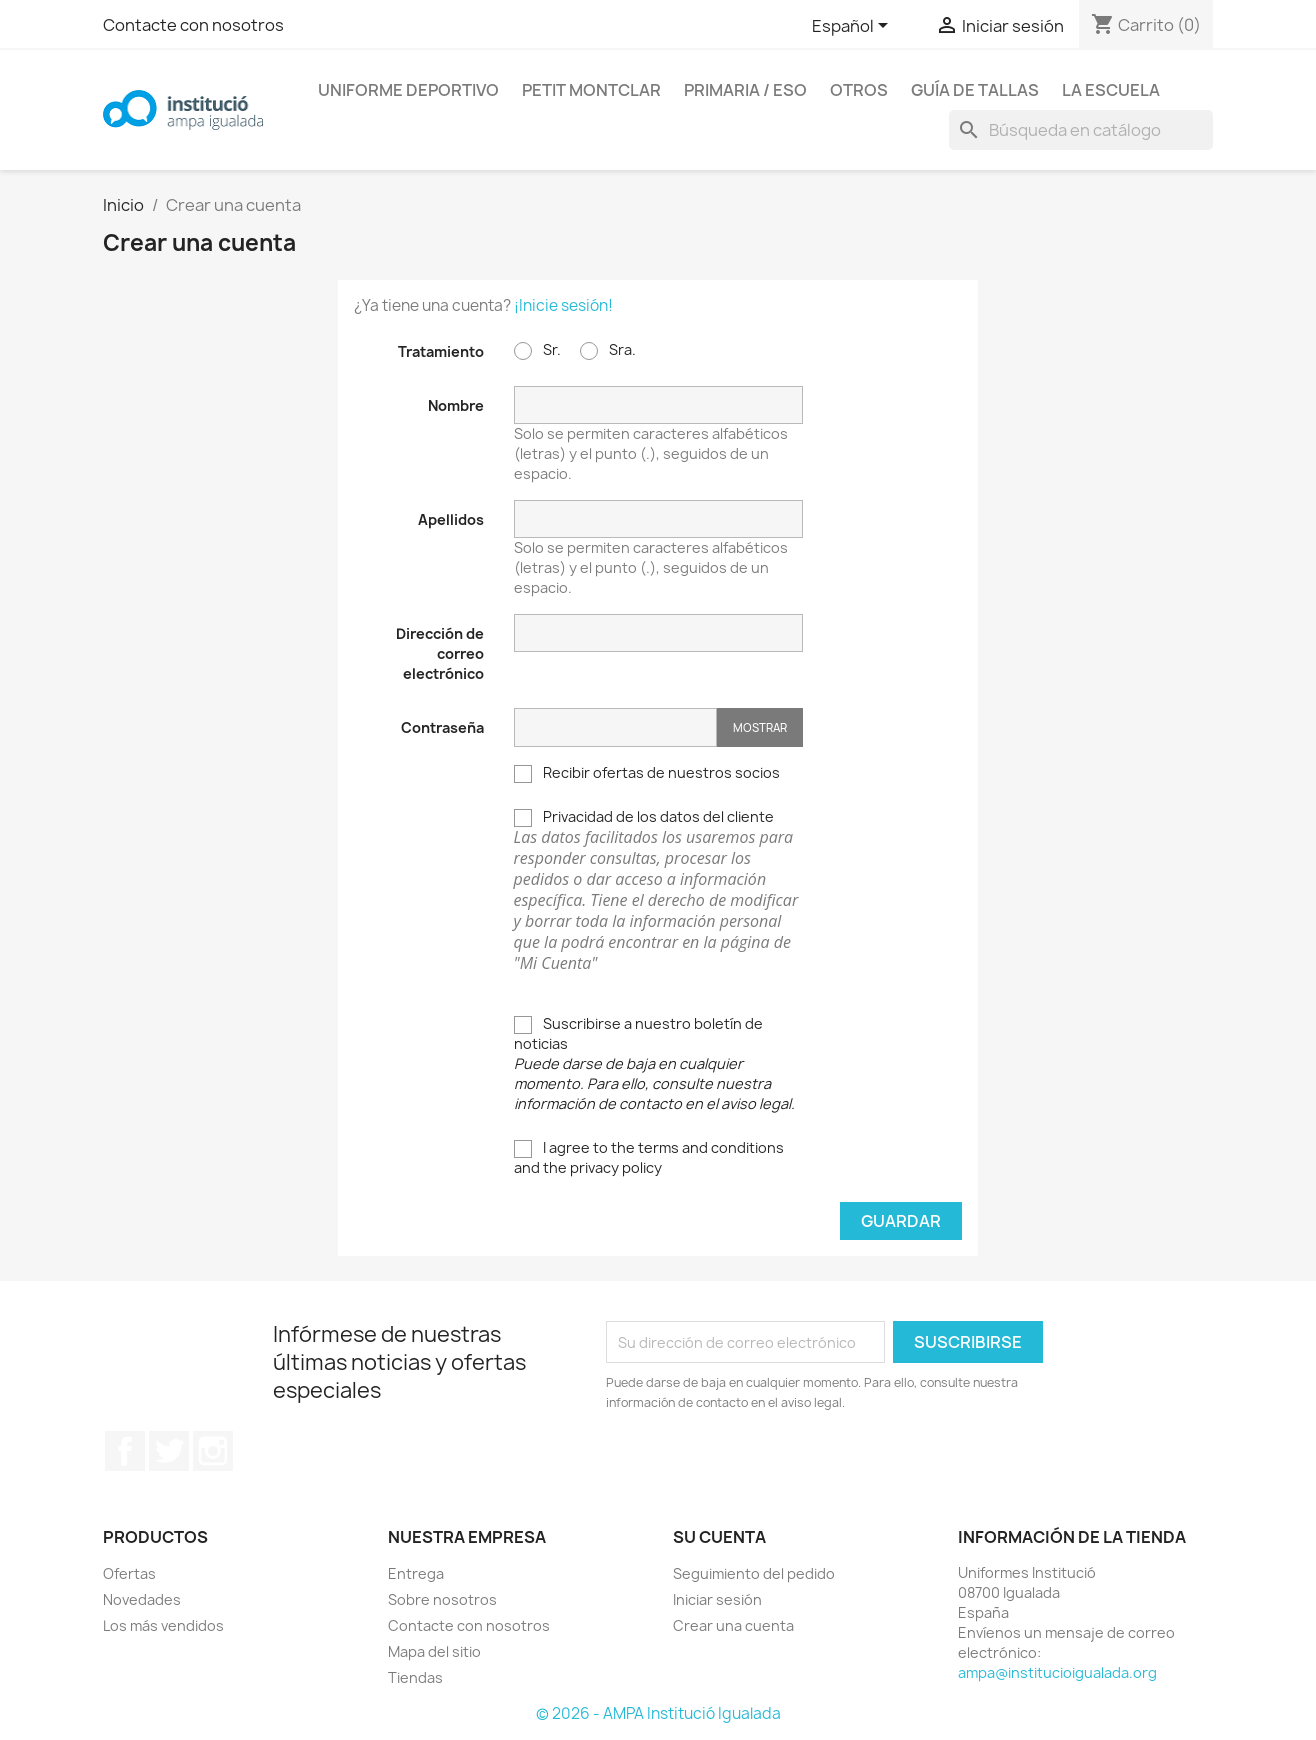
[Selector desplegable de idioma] (853, 27)
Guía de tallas (975, 90)
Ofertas (129, 1573)
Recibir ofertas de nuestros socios (647, 773)
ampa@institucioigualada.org (1057, 1672)
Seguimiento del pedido (754, 1573)
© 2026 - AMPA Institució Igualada (658, 1713)
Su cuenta (719, 1537)
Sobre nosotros (442, 1599)
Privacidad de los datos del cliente (658, 890)
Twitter (169, 1451)
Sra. (608, 350)
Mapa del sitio (434, 1651)
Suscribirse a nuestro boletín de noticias (654, 1063)
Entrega (416, 1573)
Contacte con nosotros (193, 25)
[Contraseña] (615, 727)
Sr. (537, 350)
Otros (859, 90)
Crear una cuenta (733, 1625)
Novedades (142, 1599)
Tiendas (415, 1677)
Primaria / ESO (745, 90)
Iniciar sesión (717, 1599)
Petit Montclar (591, 90)
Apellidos (451, 519)
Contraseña (442, 727)
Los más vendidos (163, 1625)
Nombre (456, 405)
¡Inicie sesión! (563, 305)
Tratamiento (441, 351)
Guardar (901, 1221)
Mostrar (760, 727)
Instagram (213, 1451)
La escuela (1111, 90)
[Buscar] (1081, 130)
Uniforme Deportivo (408, 90)
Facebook (125, 1451)
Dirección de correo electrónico (440, 653)
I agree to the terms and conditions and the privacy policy (649, 1157)
